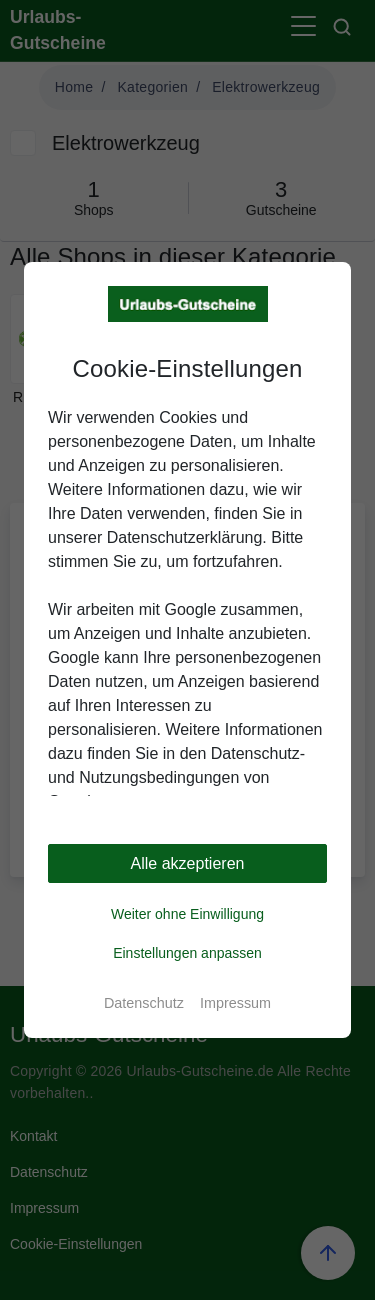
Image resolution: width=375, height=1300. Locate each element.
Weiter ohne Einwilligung (187, 914)
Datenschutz (144, 1003)
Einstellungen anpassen (187, 953)
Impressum (235, 1003)
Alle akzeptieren (188, 863)
